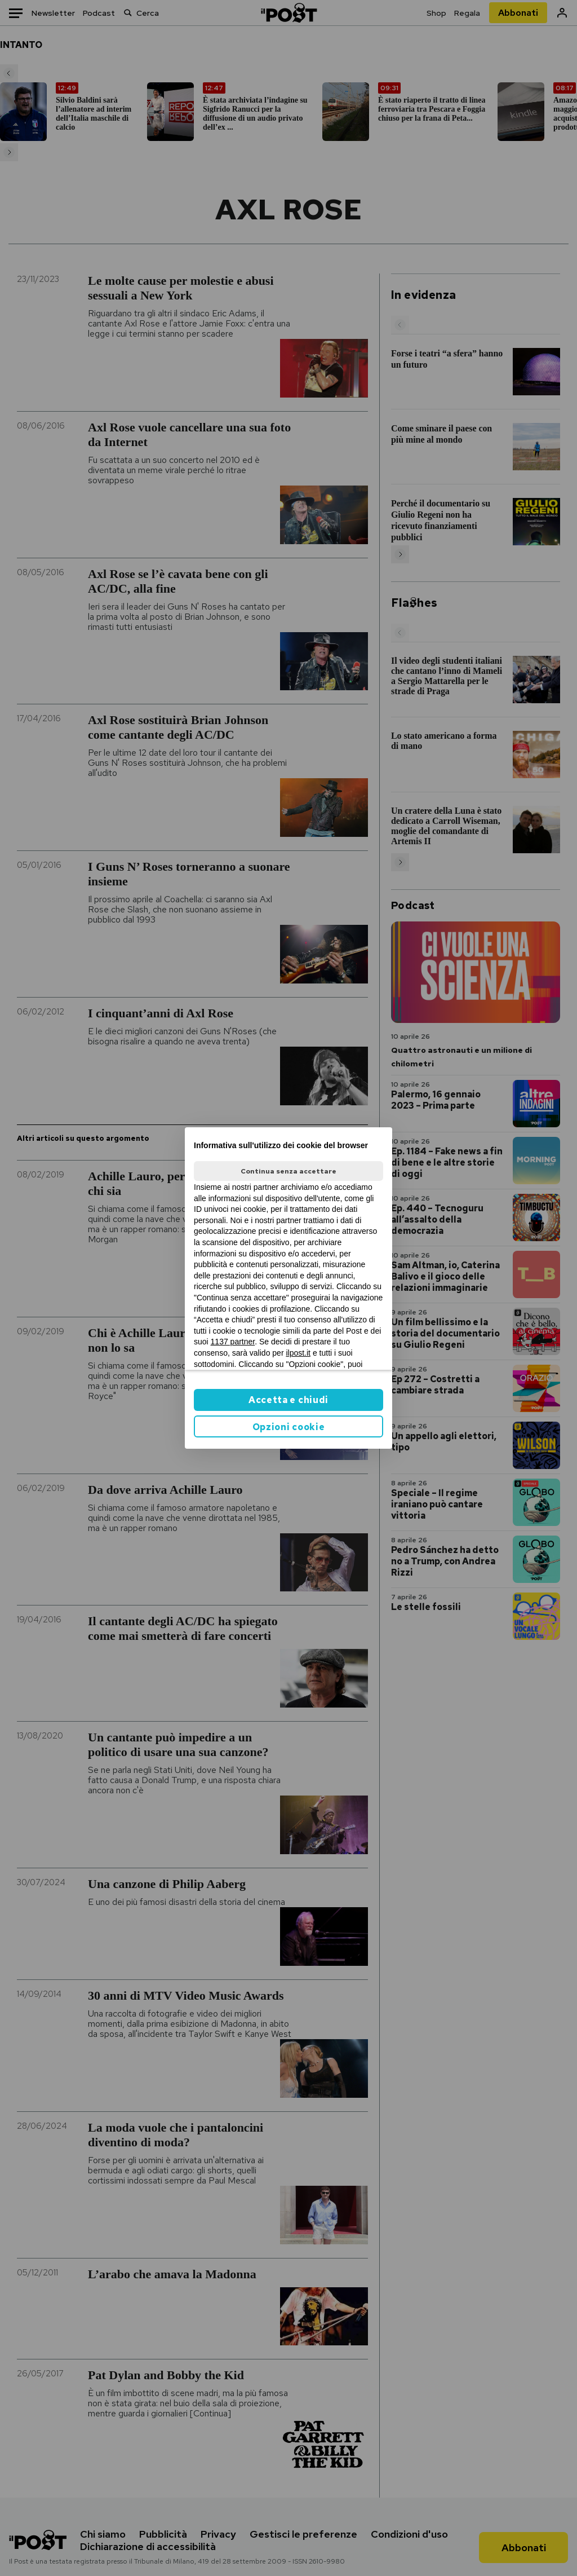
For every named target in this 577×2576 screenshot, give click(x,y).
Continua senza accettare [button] (288, 1171)
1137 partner (233, 1341)
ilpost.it (298, 1352)
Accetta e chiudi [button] (288, 1400)
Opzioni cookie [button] (288, 1427)
